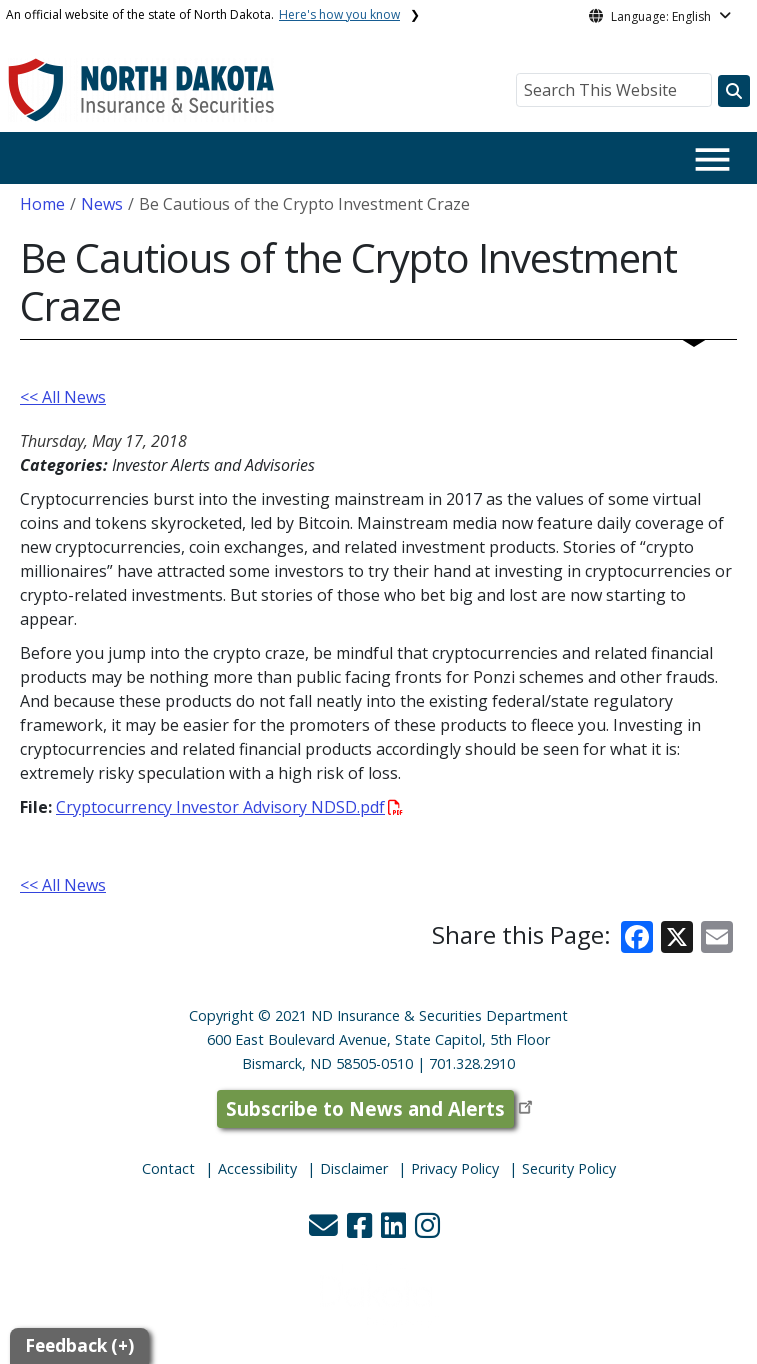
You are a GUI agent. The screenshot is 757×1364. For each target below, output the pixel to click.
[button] (325, 1230)
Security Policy (569, 1168)
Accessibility (257, 1168)
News (102, 204)
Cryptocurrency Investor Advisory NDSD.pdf (229, 807)
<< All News (63, 397)
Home (42, 204)
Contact (168, 1168)
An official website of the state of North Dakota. (203, 14)
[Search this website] (734, 91)
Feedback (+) (79, 1345)
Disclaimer (354, 1168)
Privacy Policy (455, 1168)
